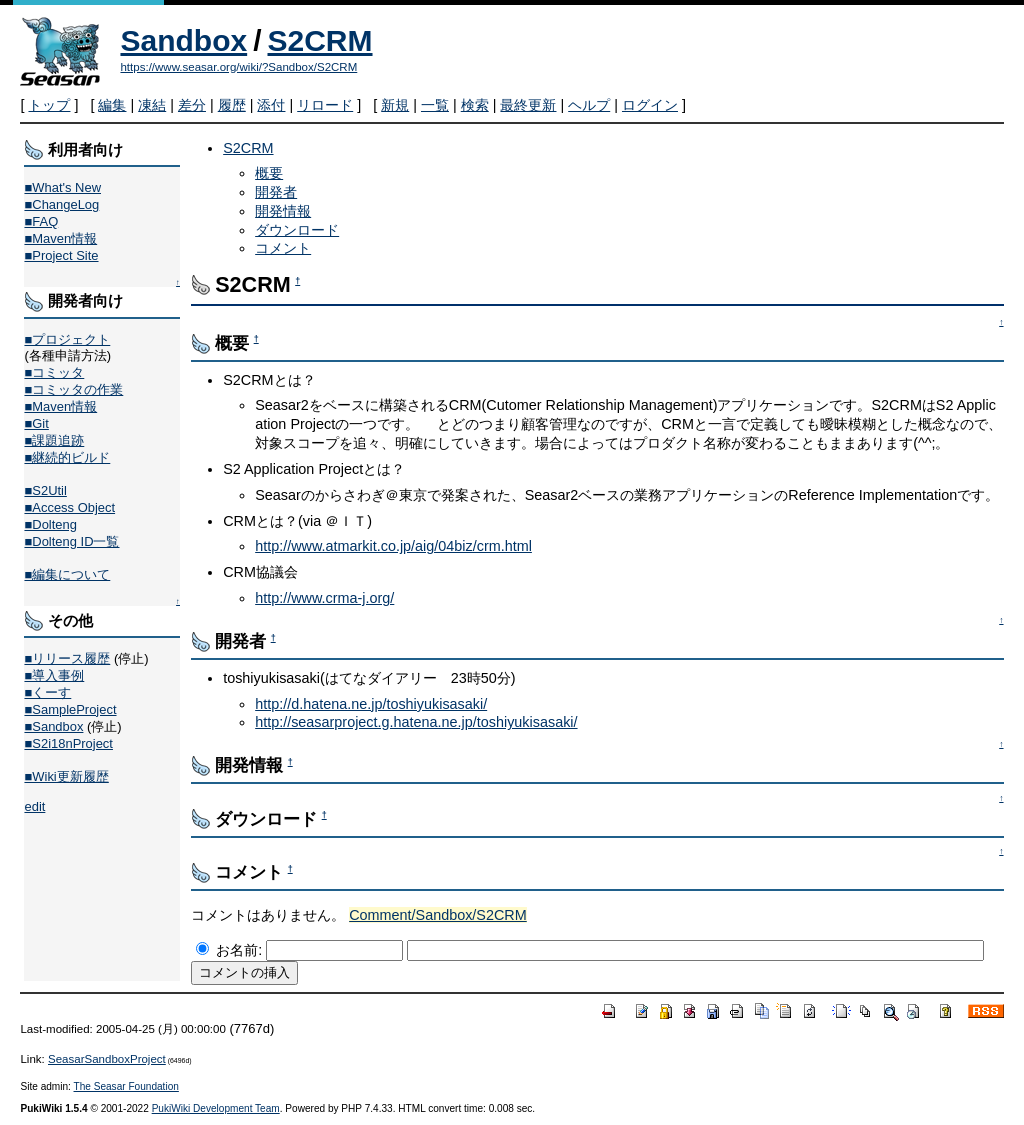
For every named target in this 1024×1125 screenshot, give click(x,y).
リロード (325, 105)
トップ (49, 105)
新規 (395, 105)
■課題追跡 (54, 440)
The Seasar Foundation (126, 1086)
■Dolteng (50, 524)
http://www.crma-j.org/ (324, 598)
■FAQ (41, 221)
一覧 (435, 105)
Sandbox (183, 40)
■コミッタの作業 (73, 389)
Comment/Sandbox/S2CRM (438, 915)
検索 (475, 105)
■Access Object (69, 507)
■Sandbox (53, 726)
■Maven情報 (60, 238)
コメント (283, 248)
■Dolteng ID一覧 (71, 541)
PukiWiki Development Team (216, 1108)
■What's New (62, 187)
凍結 (152, 105)
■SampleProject (70, 709)
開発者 (276, 192)
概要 (269, 173)
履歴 (232, 105)
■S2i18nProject (68, 743)
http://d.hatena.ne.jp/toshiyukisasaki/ (371, 704)
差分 (192, 105)
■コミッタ (54, 372)
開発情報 (283, 211)
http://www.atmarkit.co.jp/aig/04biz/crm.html (393, 546)
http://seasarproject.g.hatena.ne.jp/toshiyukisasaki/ (416, 722)
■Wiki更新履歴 (66, 776)
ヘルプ (589, 105)
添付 (271, 105)
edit (34, 806)
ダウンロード (297, 230)
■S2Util (45, 490)
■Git (36, 423)
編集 (112, 105)
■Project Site (61, 255)
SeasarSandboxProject (107, 1059)
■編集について (67, 574)
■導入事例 (54, 675)
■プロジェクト (67, 339)
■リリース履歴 (67, 658)
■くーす (47, 692)
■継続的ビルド (67, 457)
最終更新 (528, 105)
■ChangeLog (61, 204)
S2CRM (320, 40)
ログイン (650, 105)
